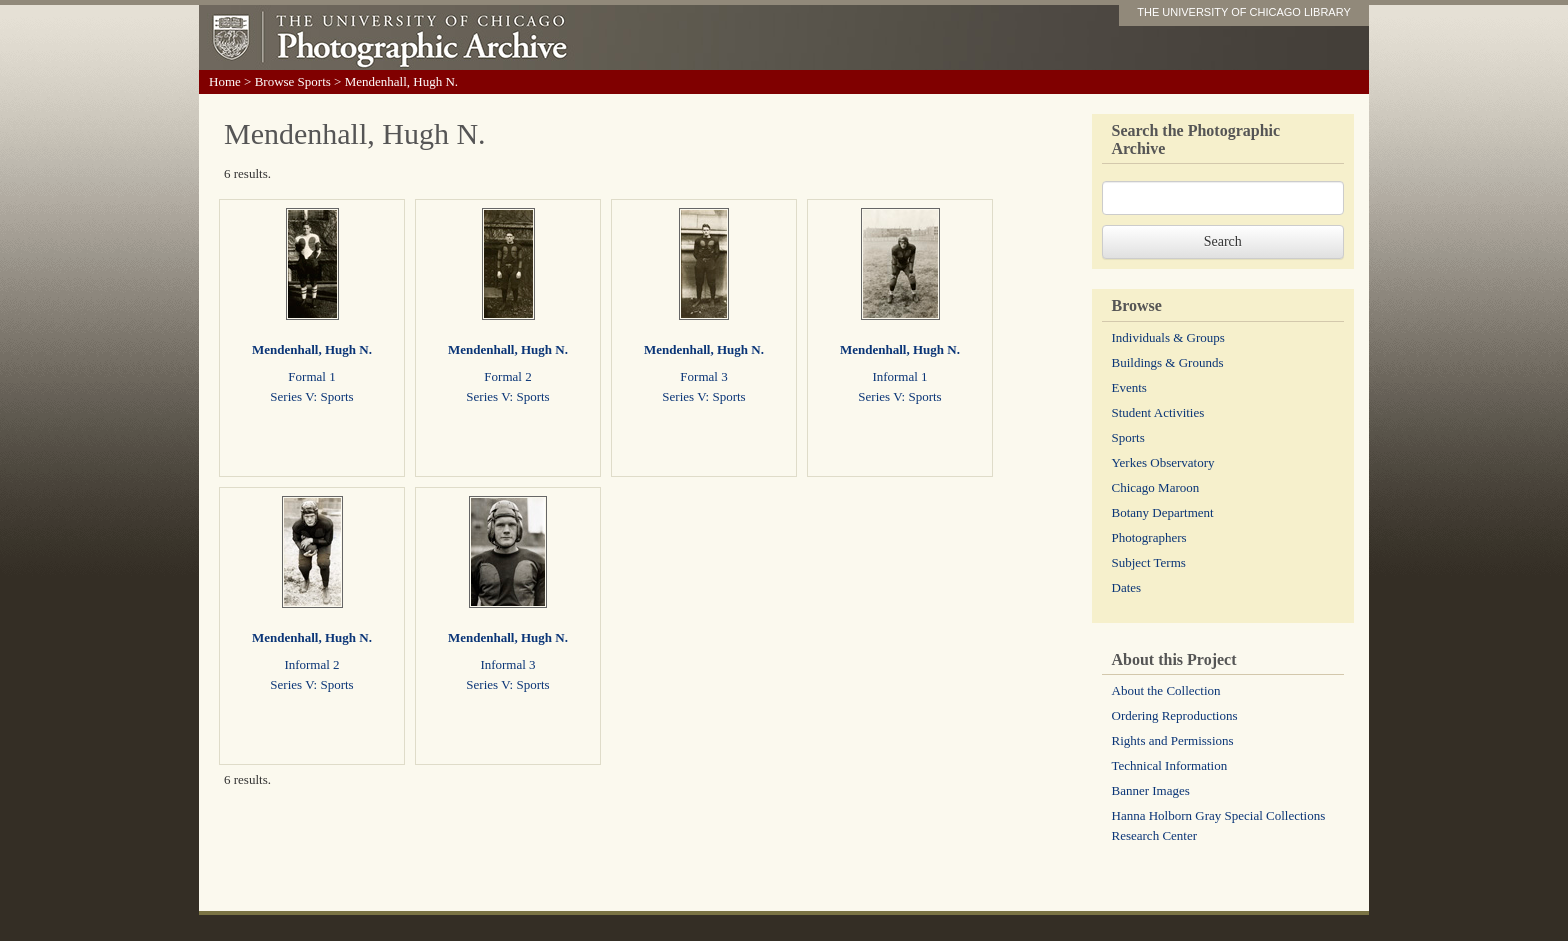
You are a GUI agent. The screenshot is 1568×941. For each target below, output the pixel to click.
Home (225, 81)
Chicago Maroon (1156, 487)
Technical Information (1170, 765)
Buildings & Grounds (1168, 362)
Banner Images (1151, 790)
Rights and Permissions (1173, 740)
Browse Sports (293, 81)
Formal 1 (311, 376)
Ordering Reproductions (1175, 715)
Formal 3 (703, 376)
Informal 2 (311, 664)
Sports (1128, 437)
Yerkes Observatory (1163, 462)
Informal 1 (899, 376)
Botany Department (1163, 512)
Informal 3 (507, 664)
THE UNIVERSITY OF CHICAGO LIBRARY (1244, 12)
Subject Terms (1149, 562)
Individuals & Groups (1168, 337)
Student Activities (1158, 412)
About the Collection (1166, 690)
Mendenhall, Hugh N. (312, 349)
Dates (1127, 587)
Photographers (1149, 537)
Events (1129, 387)
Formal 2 (507, 376)
